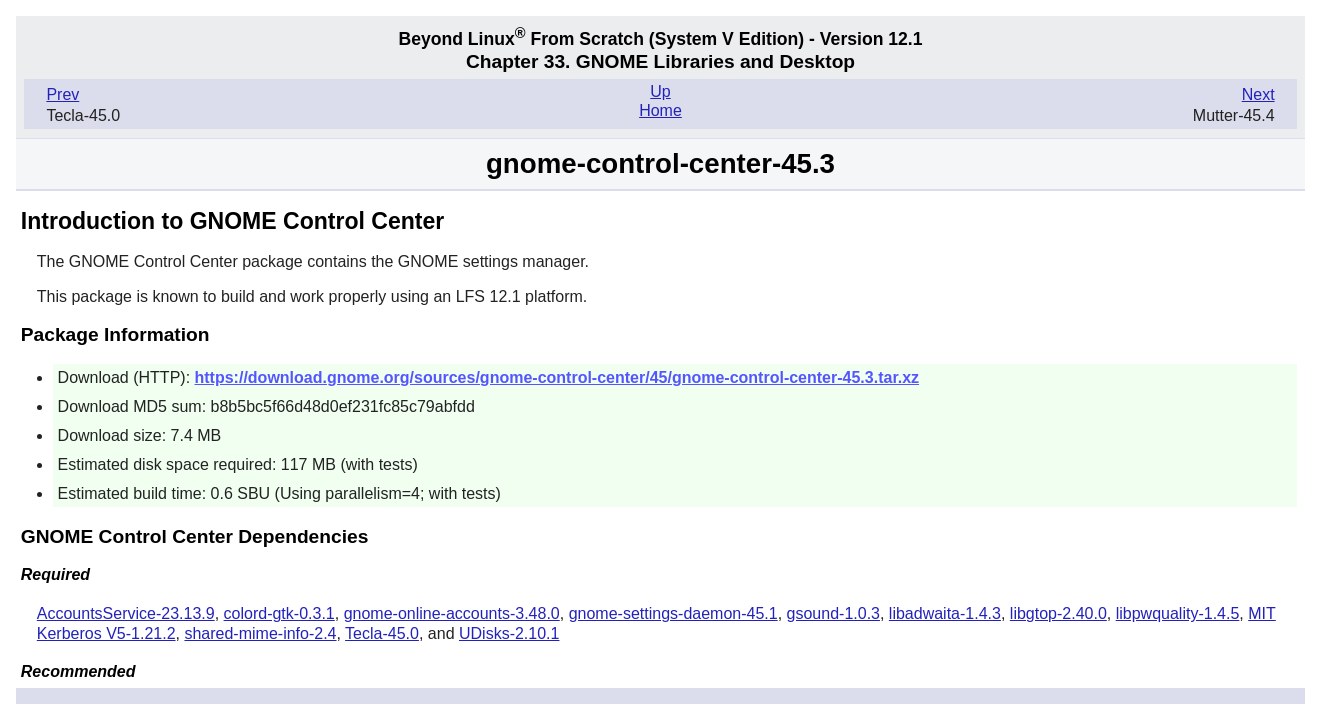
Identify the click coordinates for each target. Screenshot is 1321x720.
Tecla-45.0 (382, 633)
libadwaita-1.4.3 (945, 613)
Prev (62, 94)
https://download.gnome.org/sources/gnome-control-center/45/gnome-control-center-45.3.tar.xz (557, 377)
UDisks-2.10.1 (509, 633)
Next (1258, 94)
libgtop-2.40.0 (1058, 613)
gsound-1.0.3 (833, 613)
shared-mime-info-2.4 (260, 633)
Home (660, 110)
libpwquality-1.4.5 (1178, 613)
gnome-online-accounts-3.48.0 (452, 613)
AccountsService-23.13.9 (126, 613)
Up (660, 91)
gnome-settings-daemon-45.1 (673, 613)
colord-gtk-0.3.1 (279, 613)
